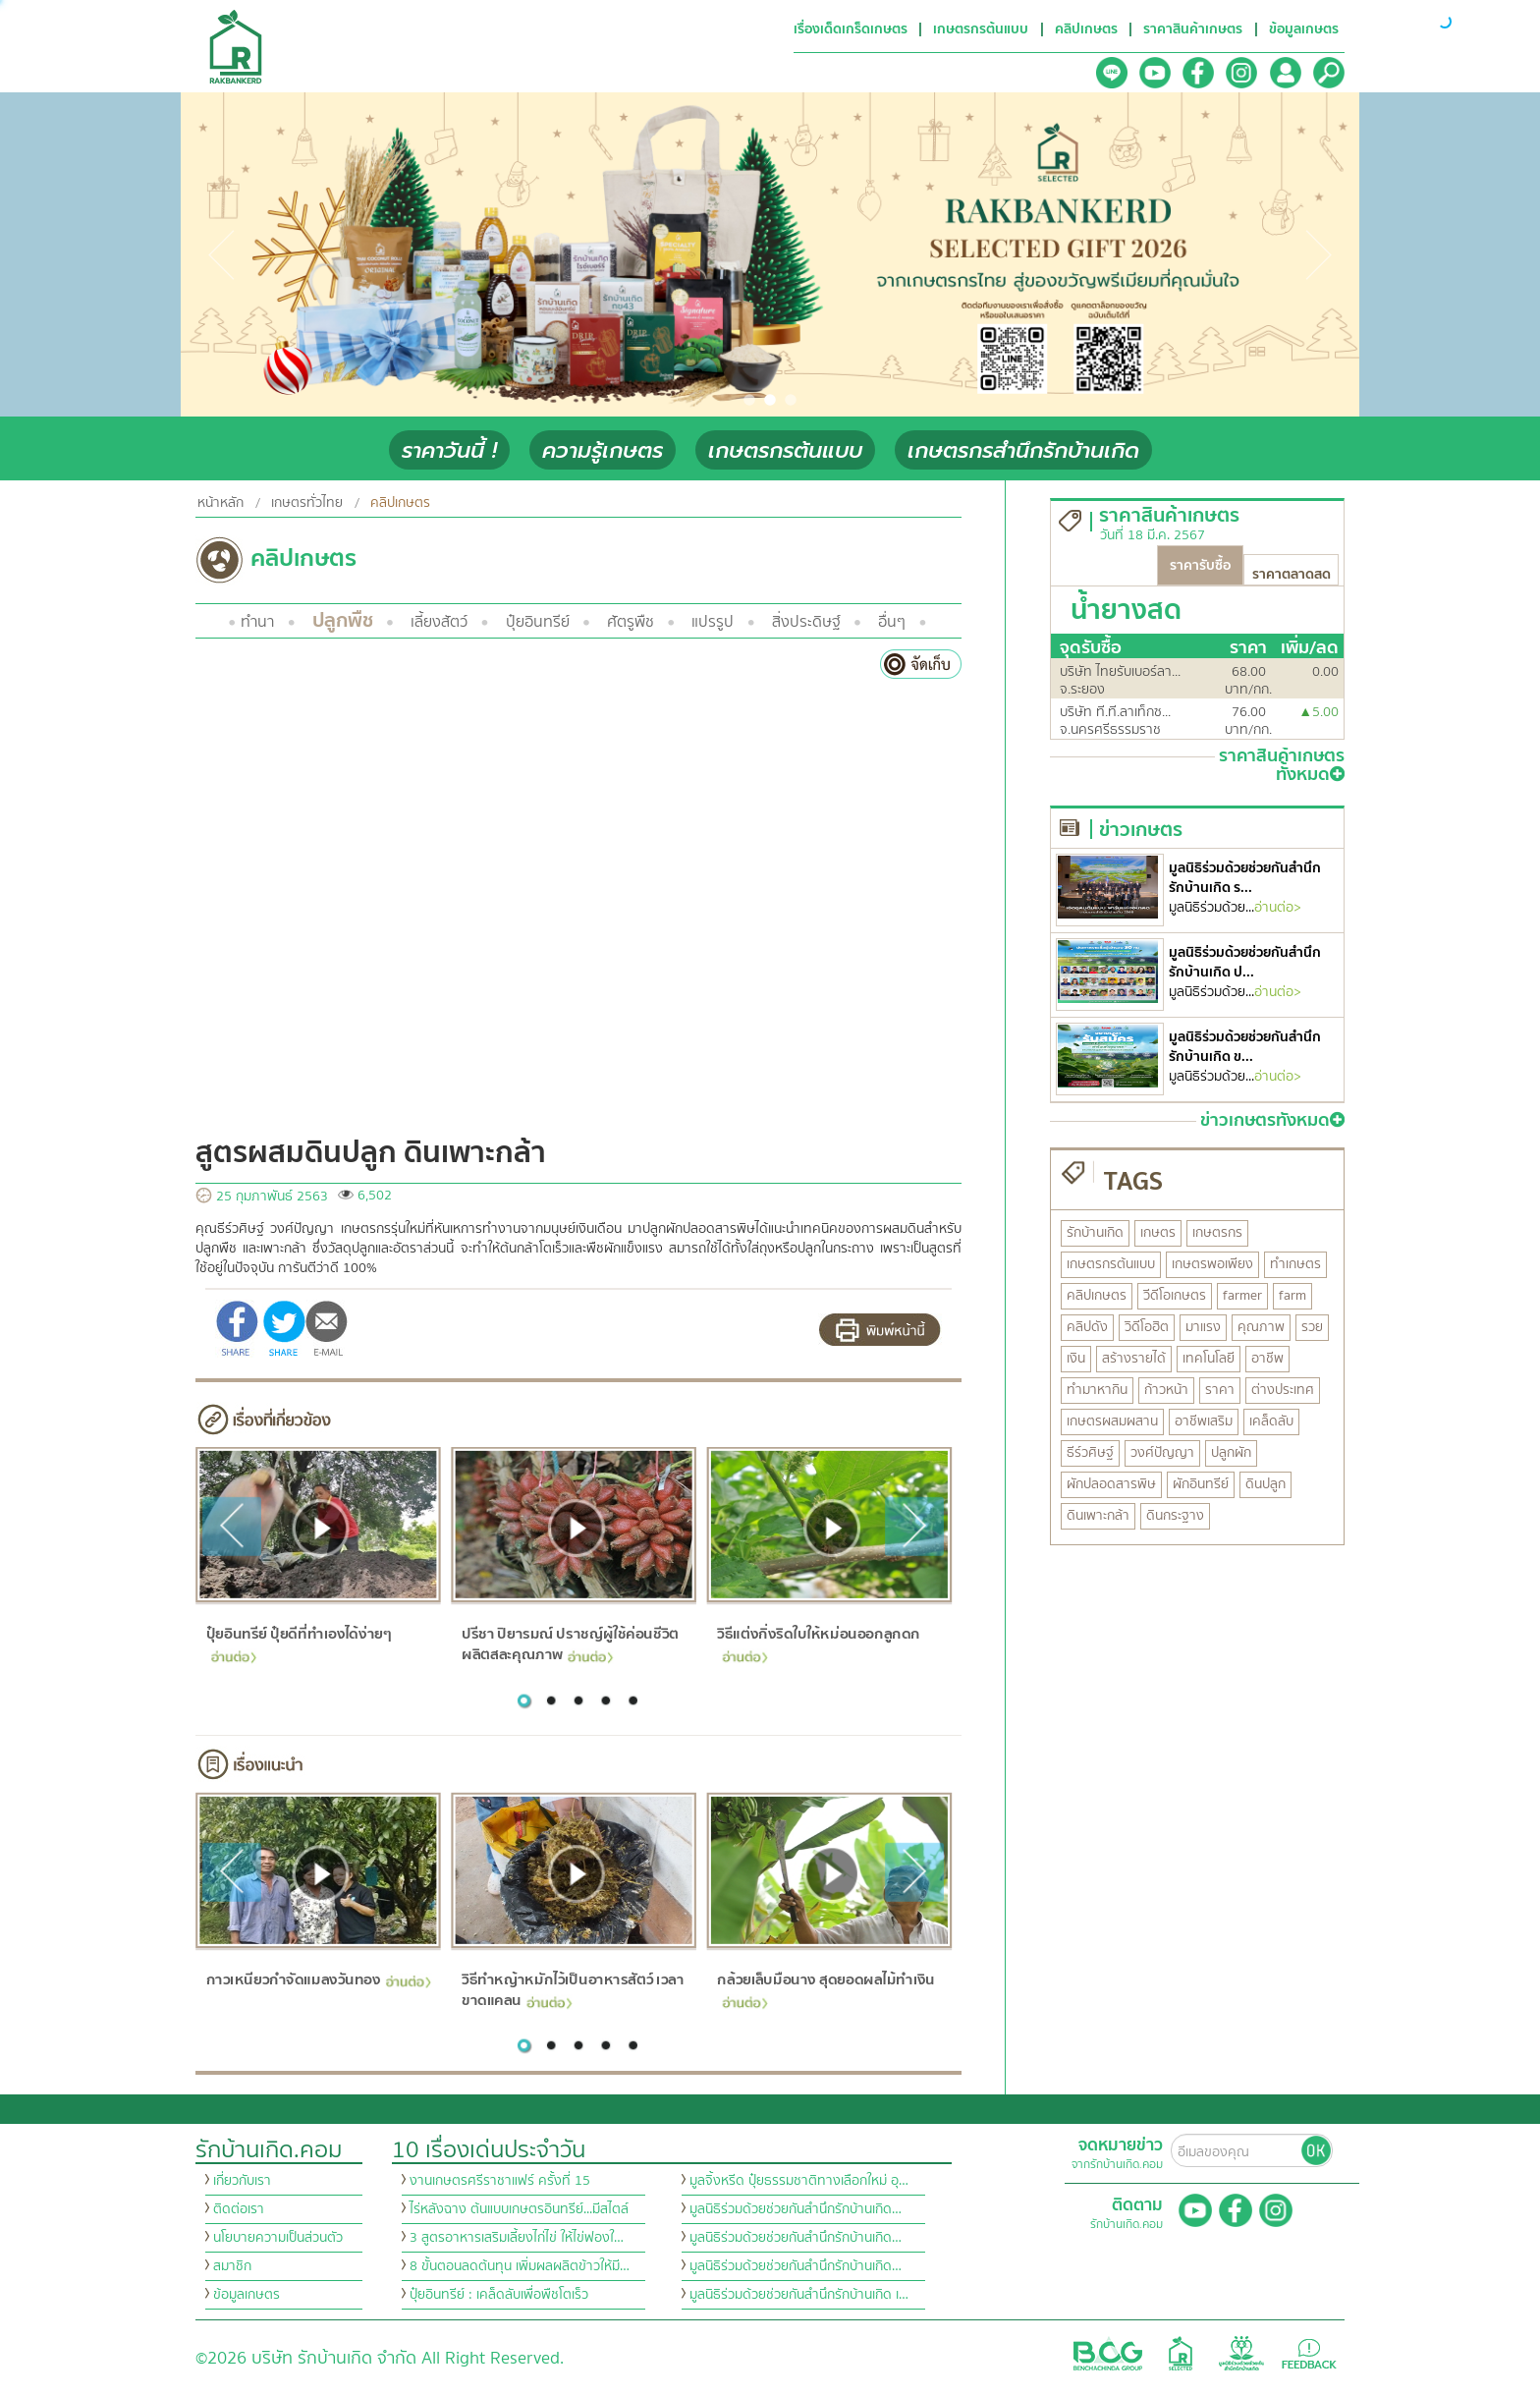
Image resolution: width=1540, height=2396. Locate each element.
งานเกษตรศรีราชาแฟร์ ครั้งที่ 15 (500, 2181)
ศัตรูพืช (630, 622)
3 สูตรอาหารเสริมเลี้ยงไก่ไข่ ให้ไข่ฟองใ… (517, 2238)
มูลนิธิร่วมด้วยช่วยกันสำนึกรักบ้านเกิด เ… (798, 2295)
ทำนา (257, 622)
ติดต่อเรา (238, 2209)
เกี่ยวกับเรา (242, 2181)
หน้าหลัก (220, 503)
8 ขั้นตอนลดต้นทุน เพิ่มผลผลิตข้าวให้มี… (520, 2266)
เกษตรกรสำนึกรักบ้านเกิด (1023, 450)
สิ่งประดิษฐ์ (806, 622)
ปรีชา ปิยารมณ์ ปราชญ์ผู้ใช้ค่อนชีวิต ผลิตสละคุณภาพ (570, 1644)
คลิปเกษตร (400, 503)
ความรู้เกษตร (602, 450)
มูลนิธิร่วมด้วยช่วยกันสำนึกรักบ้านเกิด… (795, 2209)
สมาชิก (232, 2266)
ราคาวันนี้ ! (449, 450)
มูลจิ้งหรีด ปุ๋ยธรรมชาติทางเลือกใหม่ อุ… (798, 2181)
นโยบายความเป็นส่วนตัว (278, 2238)
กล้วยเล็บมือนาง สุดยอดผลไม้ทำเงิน (826, 1988)
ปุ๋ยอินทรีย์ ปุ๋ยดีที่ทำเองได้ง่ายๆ (298, 1642)
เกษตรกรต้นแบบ (785, 450)
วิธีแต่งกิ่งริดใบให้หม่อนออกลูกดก (818, 1642)
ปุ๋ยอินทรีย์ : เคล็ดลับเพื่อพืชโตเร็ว (499, 2295)
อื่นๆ (892, 622)
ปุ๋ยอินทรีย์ (538, 622)
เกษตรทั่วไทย (307, 503)
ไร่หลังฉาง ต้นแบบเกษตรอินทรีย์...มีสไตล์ (519, 2209)
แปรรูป (712, 622)
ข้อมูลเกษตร (246, 2295)
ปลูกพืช (342, 620)
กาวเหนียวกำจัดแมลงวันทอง (317, 1979)
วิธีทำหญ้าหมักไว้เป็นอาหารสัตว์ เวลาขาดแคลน (573, 1990)
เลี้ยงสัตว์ (439, 622)
